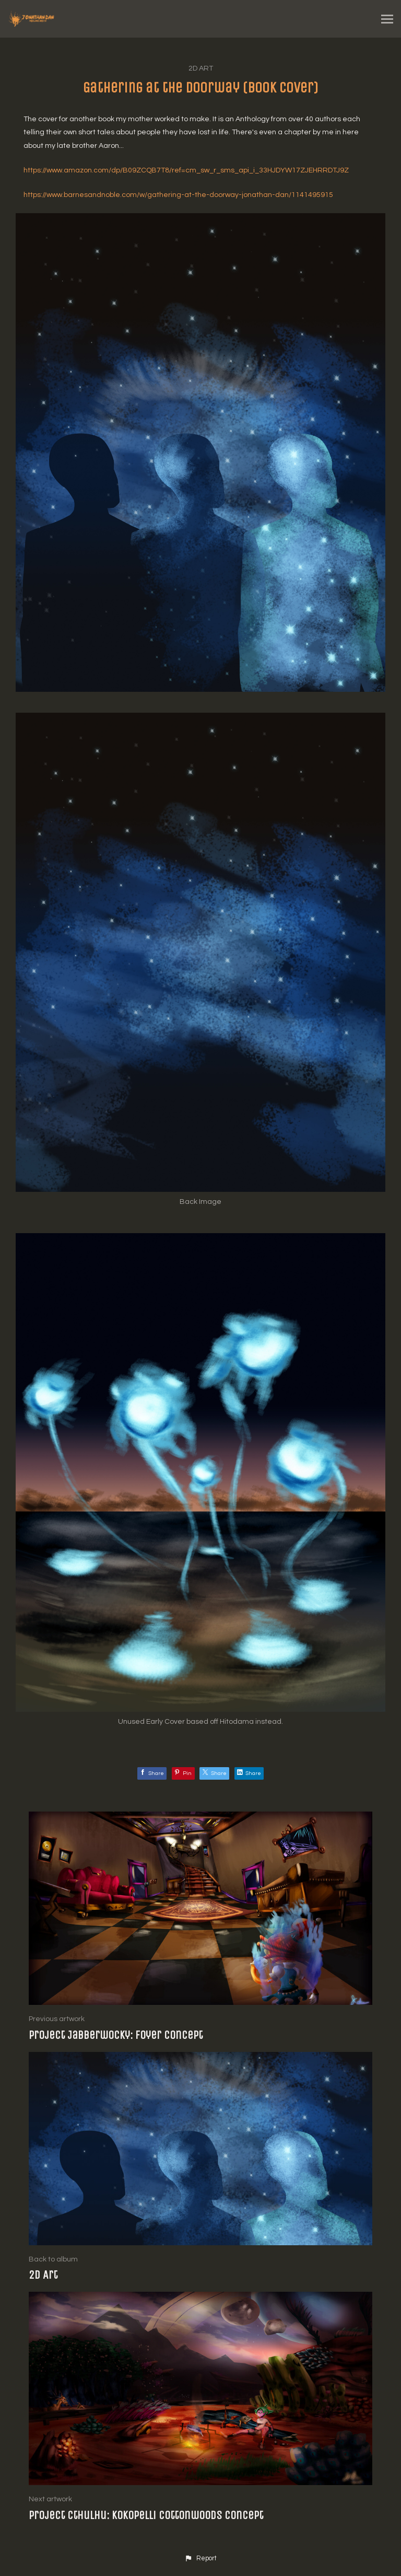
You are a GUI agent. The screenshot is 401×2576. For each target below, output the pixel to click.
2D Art (200, 68)
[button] (200, 2559)
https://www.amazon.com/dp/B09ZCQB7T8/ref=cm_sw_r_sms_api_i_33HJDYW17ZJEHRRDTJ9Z (186, 170)
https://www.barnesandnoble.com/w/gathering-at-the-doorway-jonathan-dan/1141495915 (178, 195)
